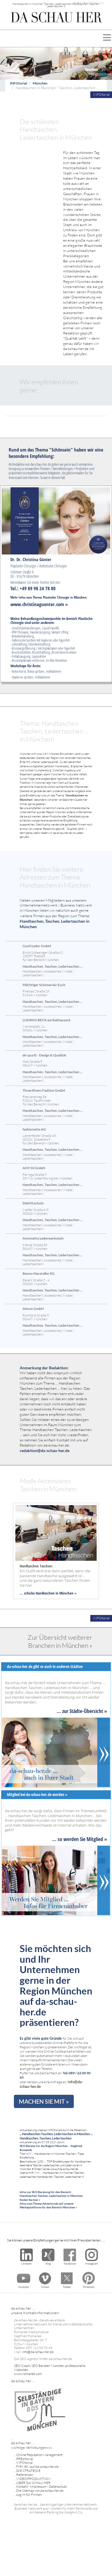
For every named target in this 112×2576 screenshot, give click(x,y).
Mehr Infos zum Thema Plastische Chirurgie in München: (48, 597)
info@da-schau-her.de (38, 2352)
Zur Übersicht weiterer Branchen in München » (59, 1641)
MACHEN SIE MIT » (44, 2101)
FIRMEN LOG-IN (89, 3)
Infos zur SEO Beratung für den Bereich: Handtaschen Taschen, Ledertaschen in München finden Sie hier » (51, 2195)
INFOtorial (18, 83)
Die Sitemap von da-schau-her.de (39, 2490)
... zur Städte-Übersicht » (82, 1710)
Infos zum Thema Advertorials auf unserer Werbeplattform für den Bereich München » (48, 2205)
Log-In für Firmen (29, 2494)
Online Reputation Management (39, 2455)
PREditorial (24, 2459)
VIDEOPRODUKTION (33, 2479)
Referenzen (24, 2474)
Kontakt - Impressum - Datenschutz (41, 2486)
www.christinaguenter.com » (39, 604)
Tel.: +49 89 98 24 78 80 (33, 588)
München (40, 83)
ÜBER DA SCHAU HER (33, 2483)
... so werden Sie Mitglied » (79, 1838)
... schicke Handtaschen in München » (48, 1593)
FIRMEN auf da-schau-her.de (37, 2466)
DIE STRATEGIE (28, 2470)
